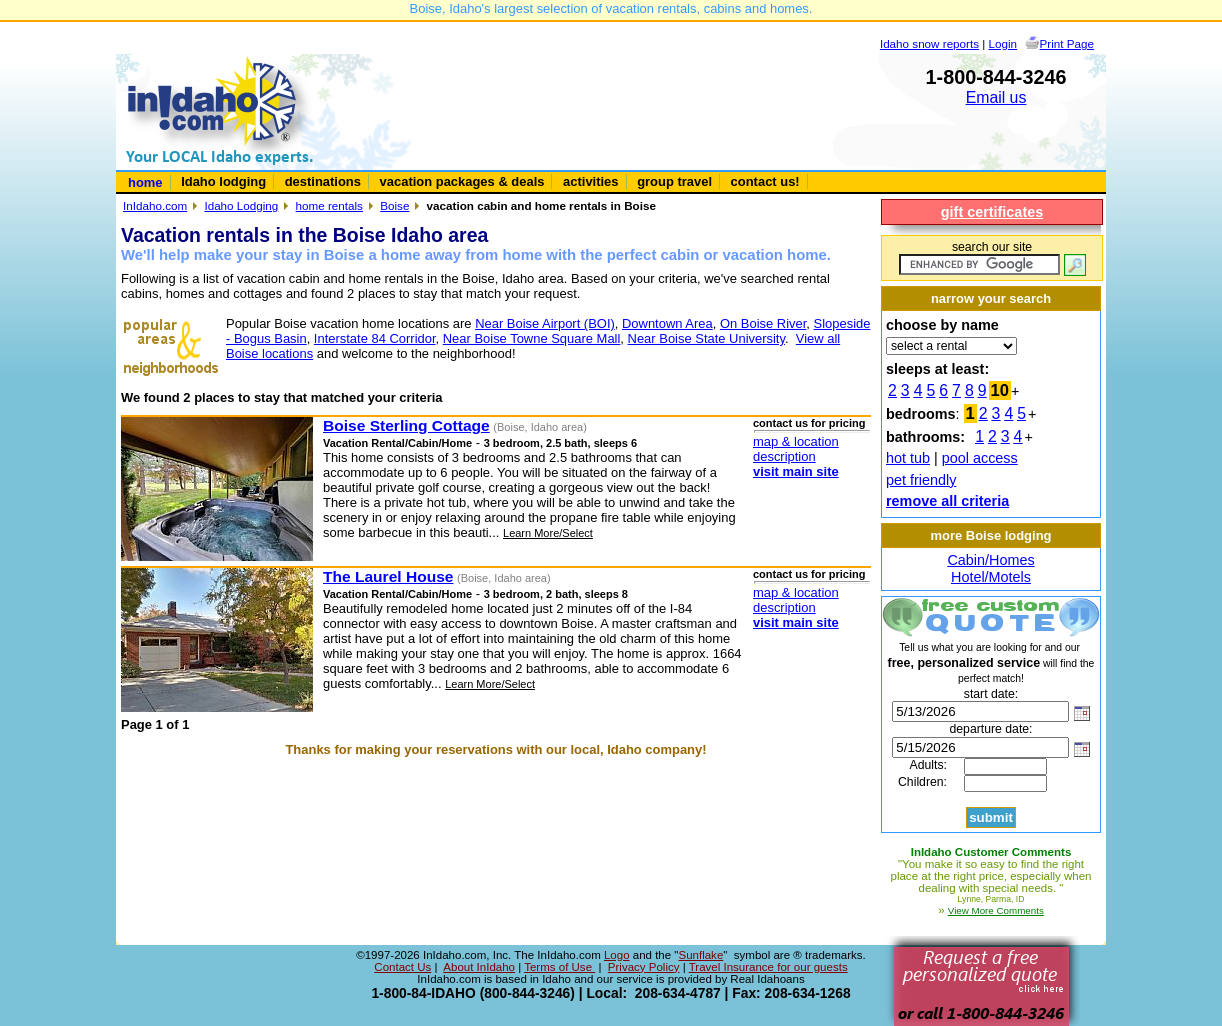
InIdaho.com (155, 205)
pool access (980, 458)
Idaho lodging (223, 181)
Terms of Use (559, 967)
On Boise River (763, 323)
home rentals (329, 205)
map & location (796, 441)
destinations (323, 181)
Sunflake (700, 955)
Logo (617, 955)
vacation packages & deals (462, 181)
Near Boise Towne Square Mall (532, 338)
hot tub (908, 458)
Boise (394, 205)
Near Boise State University (706, 338)
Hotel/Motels (991, 577)
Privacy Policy (644, 967)
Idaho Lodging (241, 205)
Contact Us (402, 967)
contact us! (765, 181)
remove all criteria (947, 501)
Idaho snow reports (929, 43)
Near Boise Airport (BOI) (545, 323)
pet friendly (921, 480)
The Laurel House (388, 576)
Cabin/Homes (990, 560)
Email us (996, 97)
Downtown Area (667, 323)
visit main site (796, 471)
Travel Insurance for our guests (768, 967)
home (145, 182)
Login (1003, 43)
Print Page (1067, 43)
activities (590, 181)
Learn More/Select (548, 533)
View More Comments (996, 910)
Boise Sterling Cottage (406, 425)
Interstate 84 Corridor (375, 338)
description (784, 456)
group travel (674, 181)
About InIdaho (479, 967)
